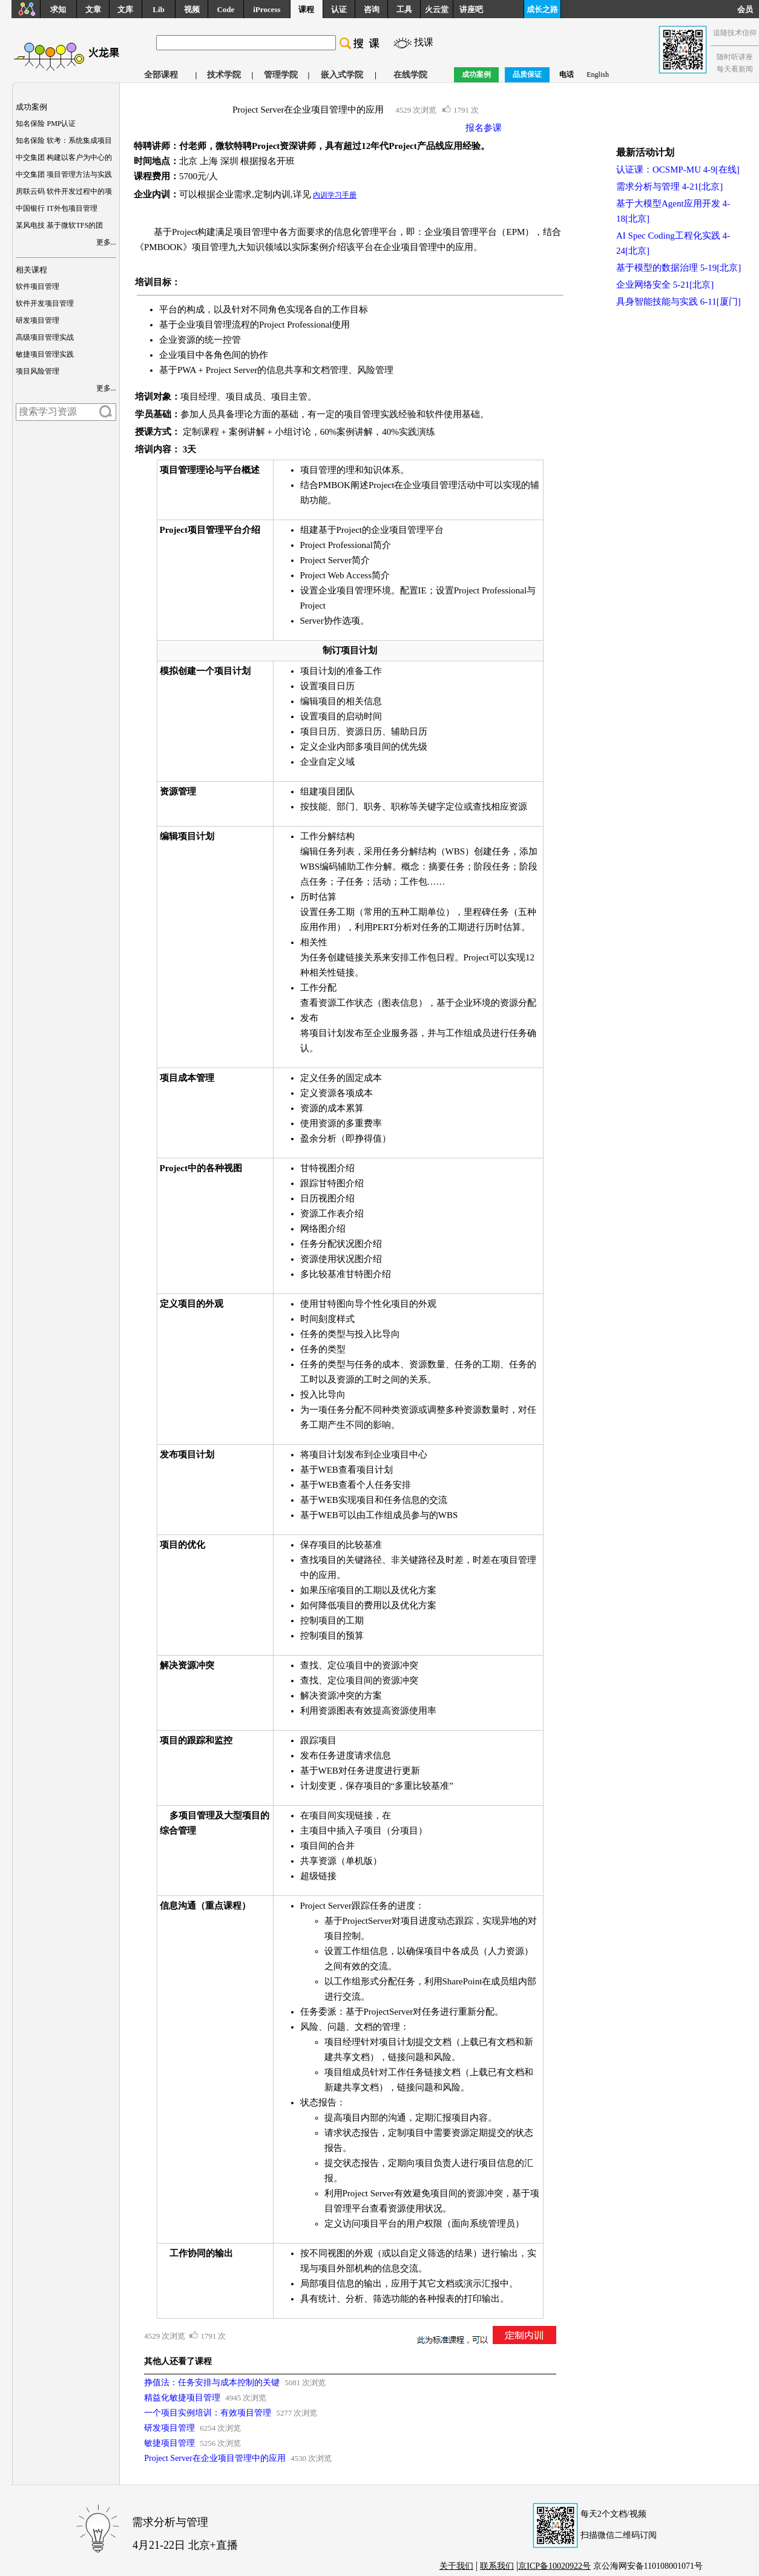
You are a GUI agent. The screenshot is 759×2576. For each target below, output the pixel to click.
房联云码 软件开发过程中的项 (64, 191)
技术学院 (224, 74)
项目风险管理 (37, 371)
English (597, 74)
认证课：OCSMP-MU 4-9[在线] (678, 169)
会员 (748, 9)
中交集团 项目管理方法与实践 (64, 174)
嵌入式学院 (342, 74)
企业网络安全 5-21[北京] (665, 284)
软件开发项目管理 (45, 303)
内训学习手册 (334, 195)
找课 (423, 42)
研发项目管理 (37, 320)
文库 (125, 9)
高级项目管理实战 (45, 337)
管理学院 (281, 74)
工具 (404, 9)
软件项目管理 (37, 286)
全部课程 (161, 74)
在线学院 (410, 74)
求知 (58, 9)
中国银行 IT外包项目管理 (56, 208)
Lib (159, 9)
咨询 (372, 9)
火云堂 (436, 9)
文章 (93, 9)
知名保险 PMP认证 (46, 123)
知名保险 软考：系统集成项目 (64, 140)
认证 (339, 9)
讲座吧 (471, 9)
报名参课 (483, 128)
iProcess (266, 9)
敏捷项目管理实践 (45, 354)
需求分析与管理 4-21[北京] (669, 186)
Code (225, 9)
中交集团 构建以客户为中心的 (64, 157)
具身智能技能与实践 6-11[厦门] (678, 301)
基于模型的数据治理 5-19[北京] (678, 267)
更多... (106, 242)
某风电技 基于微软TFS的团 (59, 225)
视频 (192, 9)
